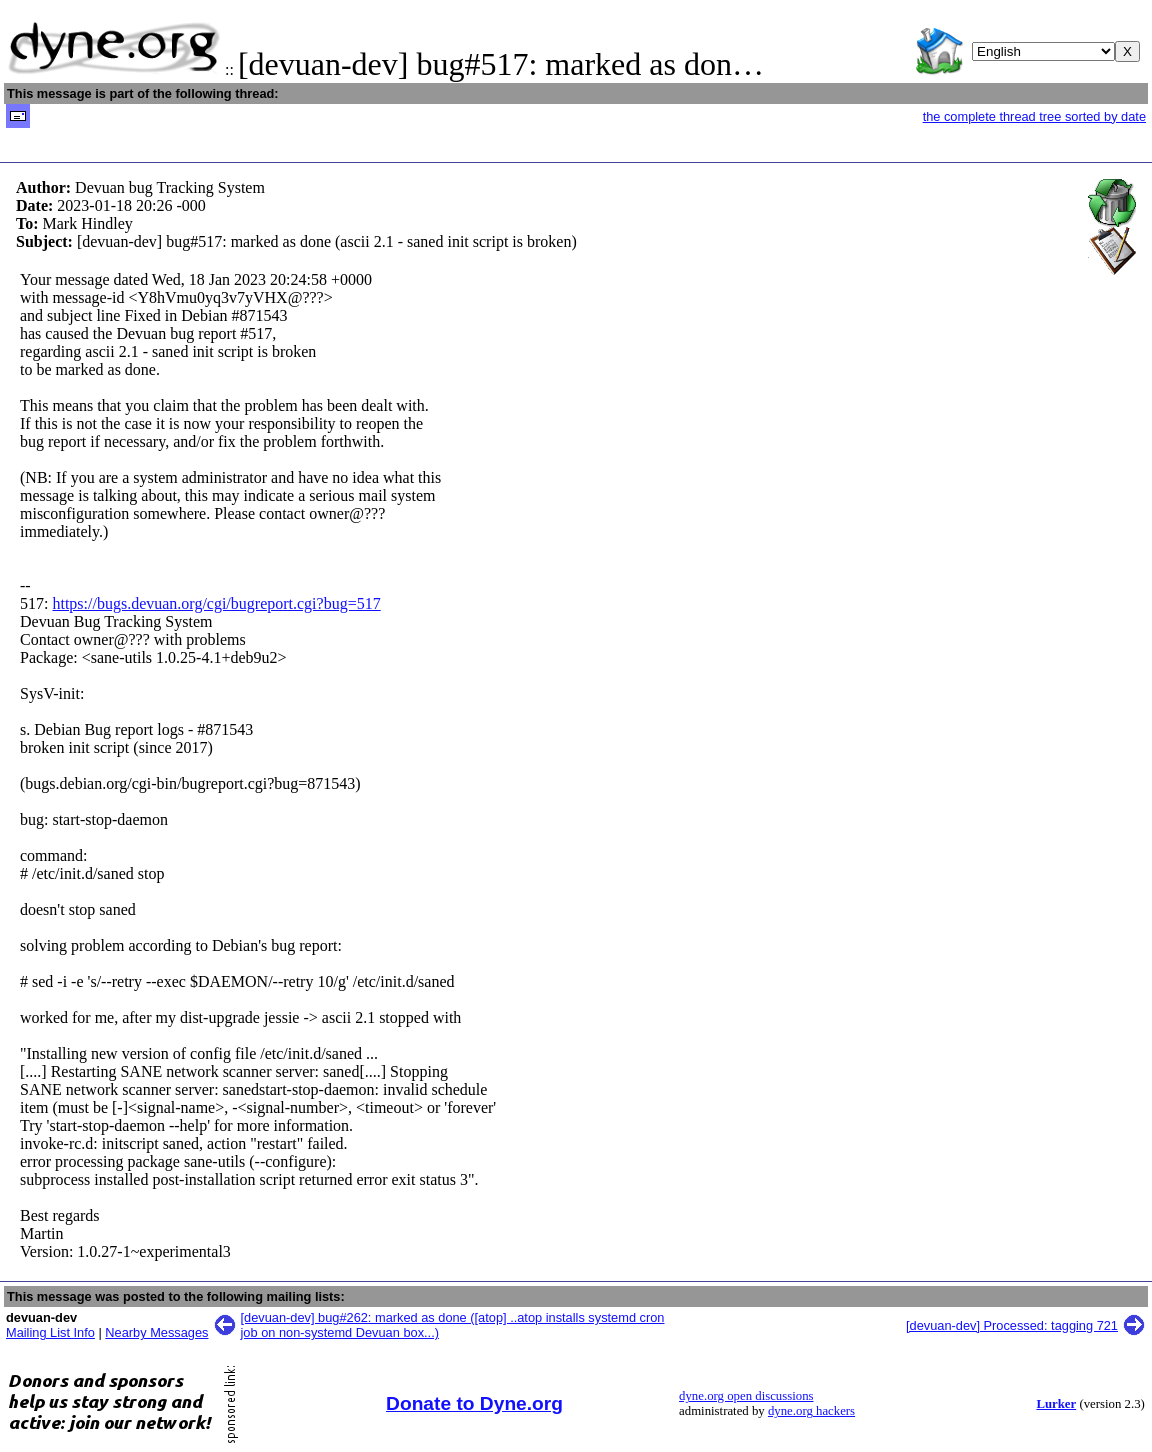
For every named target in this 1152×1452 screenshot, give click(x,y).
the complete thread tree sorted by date (1034, 116)
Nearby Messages (156, 1332)
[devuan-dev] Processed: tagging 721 (1012, 1325)
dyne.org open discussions (746, 1396)
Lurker (1056, 1404)
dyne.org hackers (811, 1411)
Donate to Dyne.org (474, 1403)
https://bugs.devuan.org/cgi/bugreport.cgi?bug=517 (216, 603)
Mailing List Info (50, 1332)
